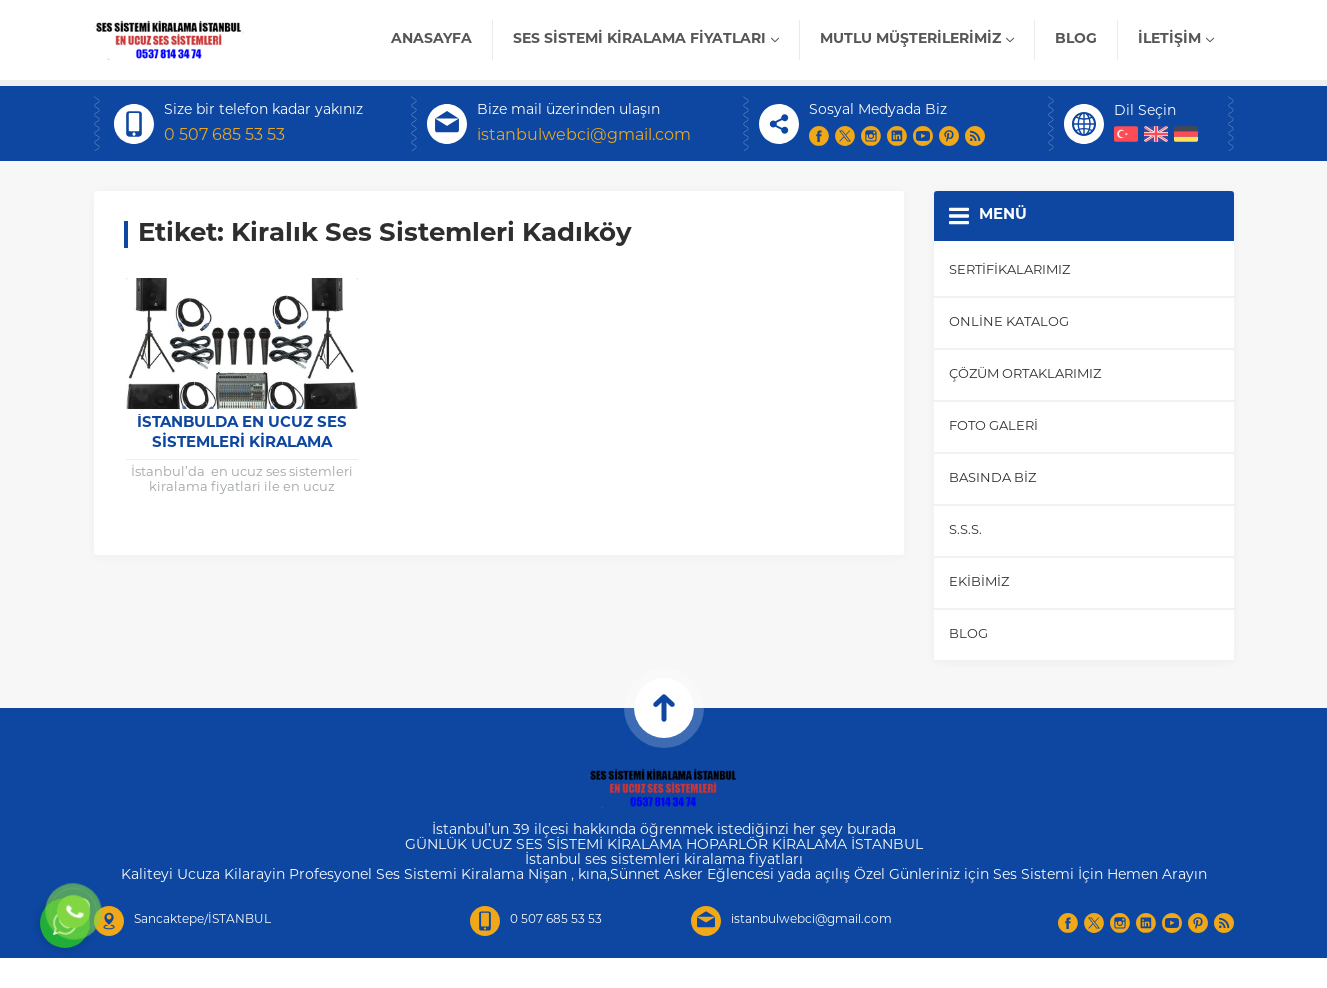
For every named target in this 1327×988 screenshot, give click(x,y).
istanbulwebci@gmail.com (584, 136)
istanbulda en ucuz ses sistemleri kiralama (242, 433)
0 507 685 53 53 (224, 136)
